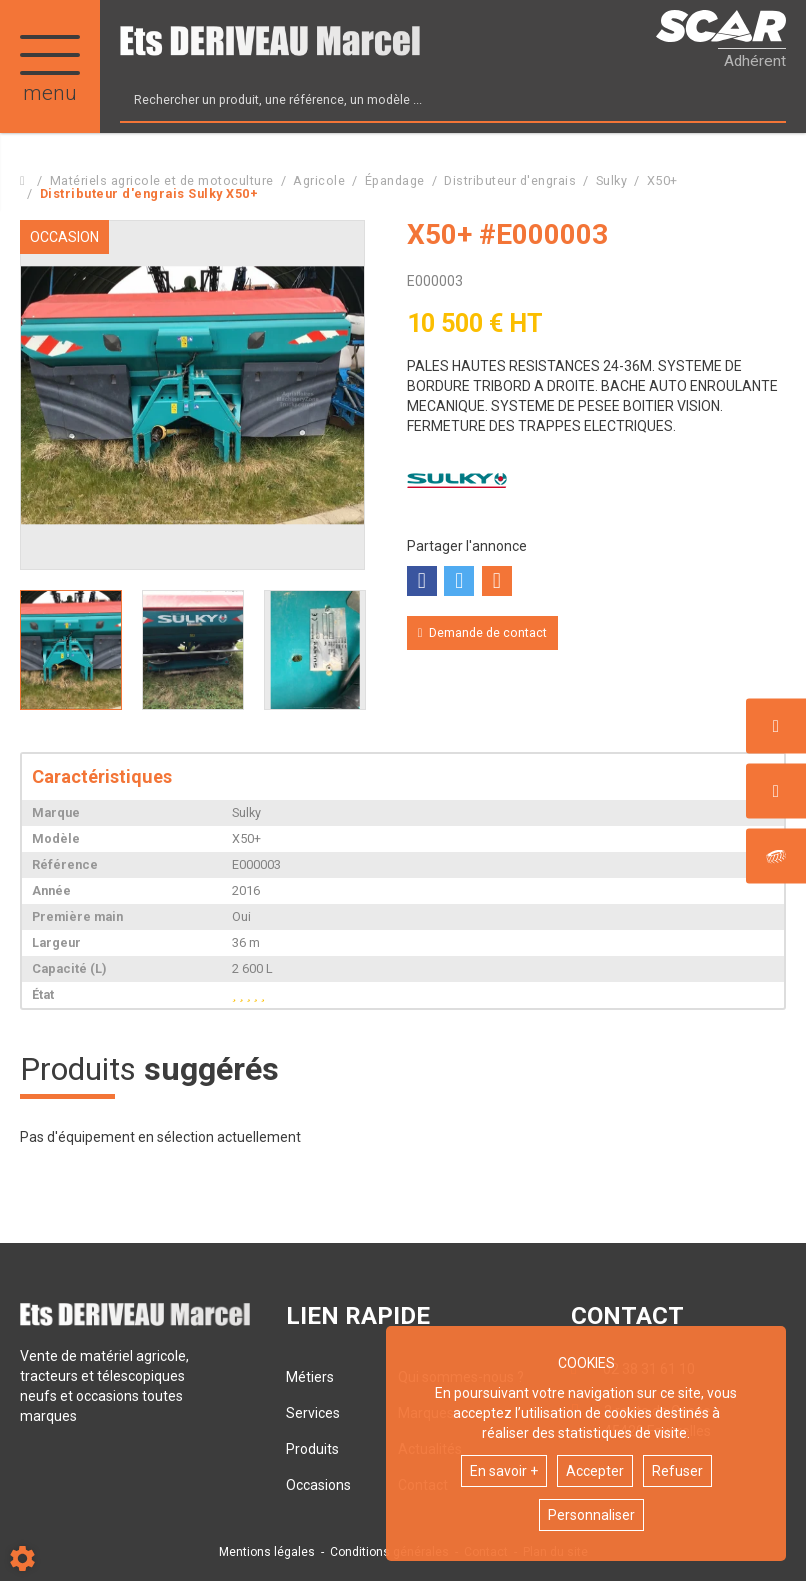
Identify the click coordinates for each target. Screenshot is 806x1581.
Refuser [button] (677, 1471)
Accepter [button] (595, 1471)
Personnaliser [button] (591, 1515)
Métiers (310, 1377)
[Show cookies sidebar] (22, 1558)
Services (313, 1413)
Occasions (318, 1485)
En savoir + (504, 1471)
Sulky (457, 481)
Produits (312, 1449)
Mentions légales (267, 1552)
